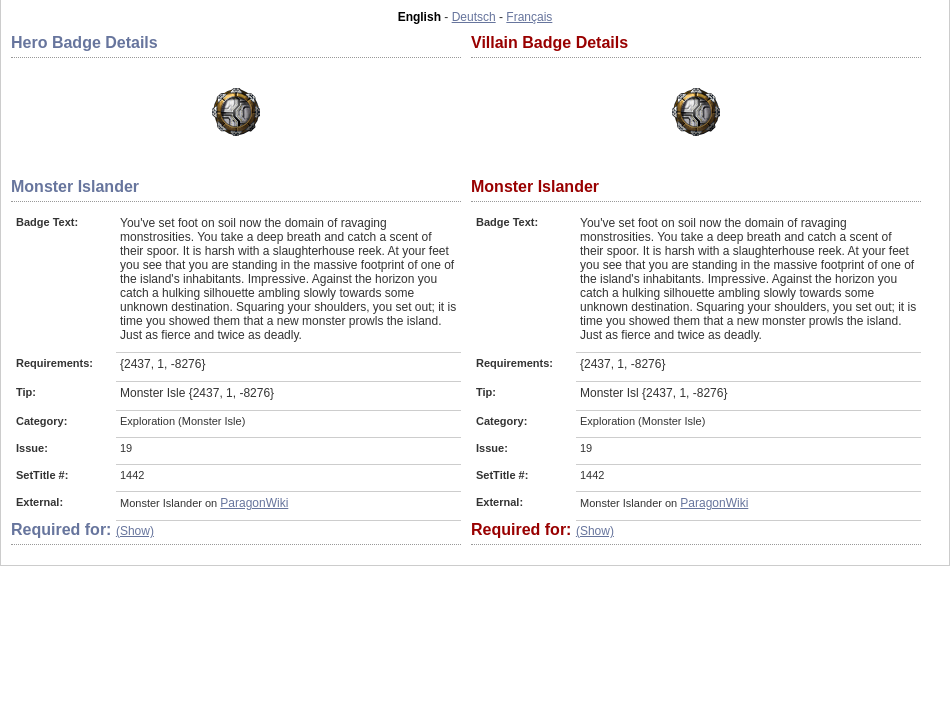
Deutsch (474, 17)
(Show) (135, 531)
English (419, 17)
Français (529, 17)
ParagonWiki (254, 503)
